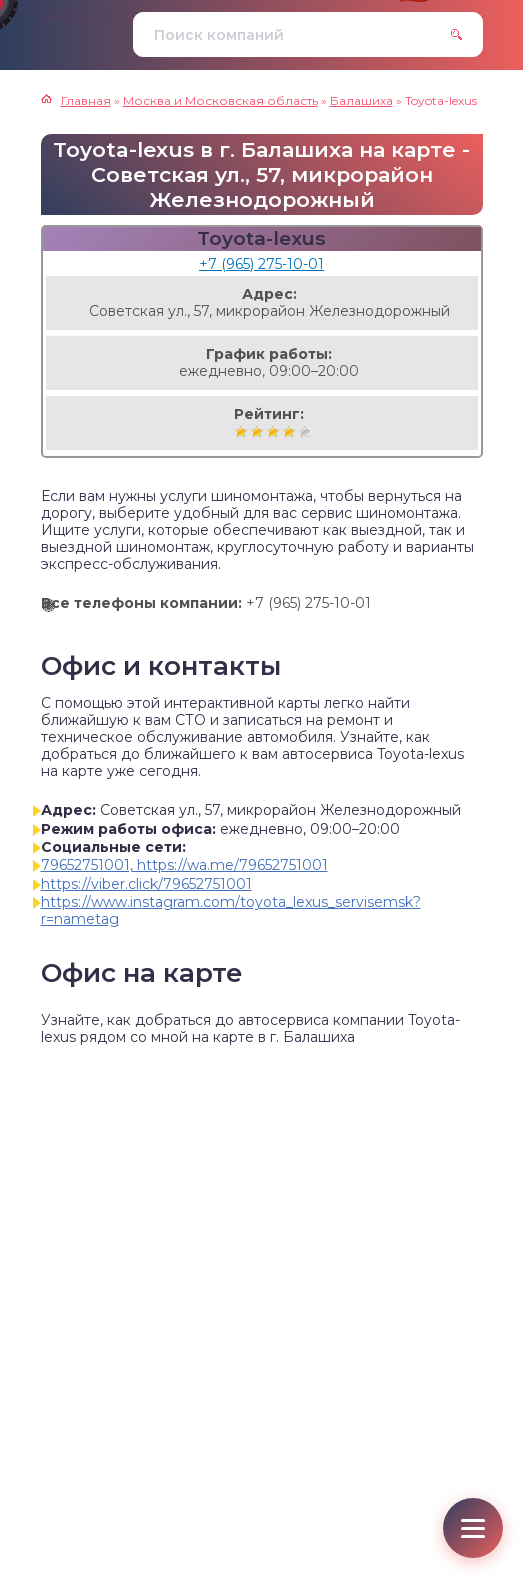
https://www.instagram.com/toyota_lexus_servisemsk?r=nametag (231, 910)
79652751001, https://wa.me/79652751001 (184, 865)
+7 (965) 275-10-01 (261, 264)
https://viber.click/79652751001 (146, 884)
